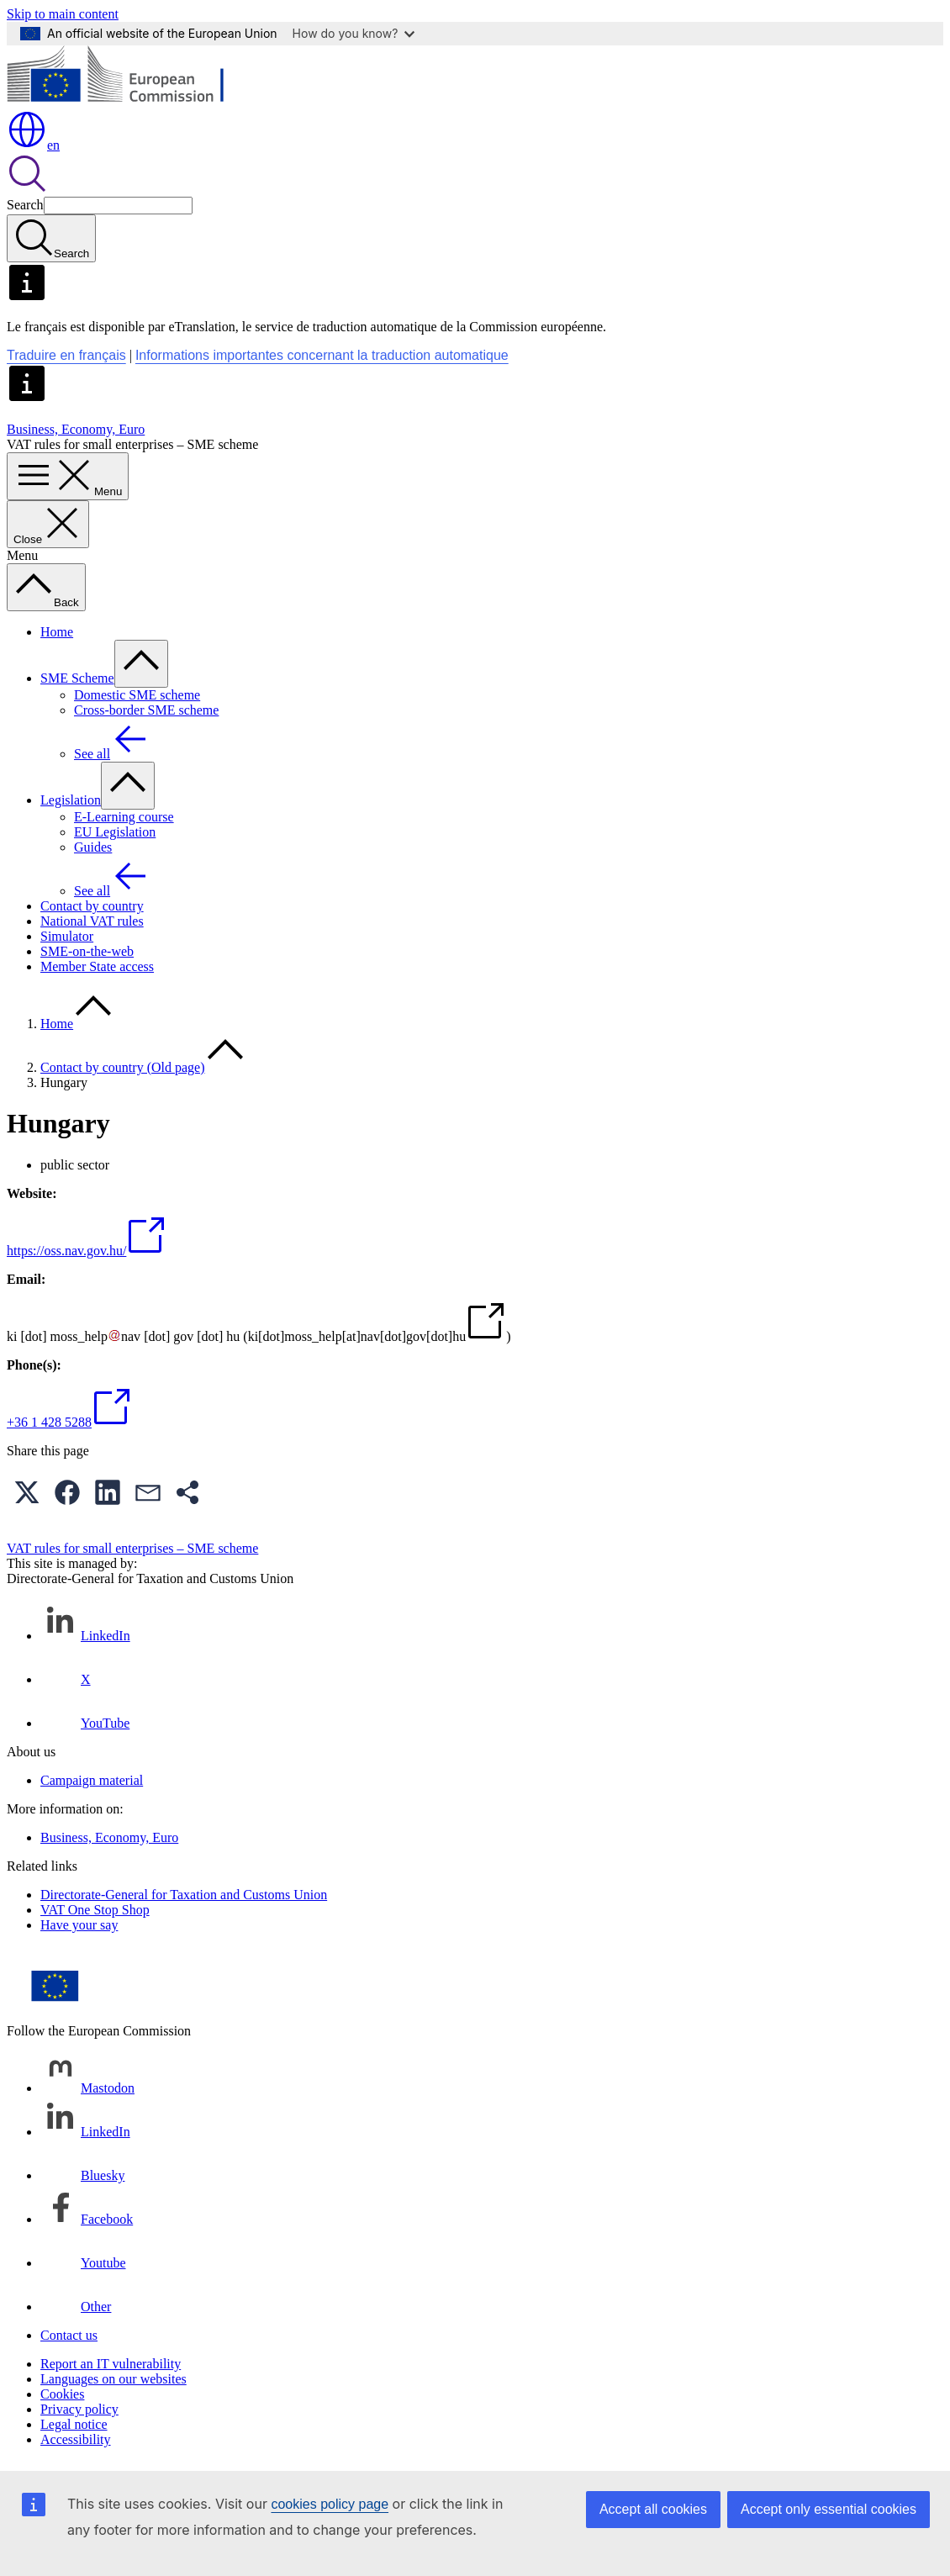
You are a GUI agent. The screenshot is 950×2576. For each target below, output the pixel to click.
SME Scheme (77, 678)
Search (25, 205)
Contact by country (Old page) (122, 1067)
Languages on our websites (113, 2379)
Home (56, 632)
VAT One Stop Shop (95, 1910)
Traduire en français (66, 355)
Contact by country (92, 906)
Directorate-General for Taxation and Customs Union (183, 1894)
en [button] (33, 145)
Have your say (79, 1925)
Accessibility (75, 2439)
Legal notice (74, 2424)
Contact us (69, 2335)
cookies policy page (329, 2504)
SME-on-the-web (87, 951)
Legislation (70, 800)
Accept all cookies (653, 2509)
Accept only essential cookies (828, 2509)
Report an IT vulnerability (110, 2364)
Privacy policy (79, 2409)
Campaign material (91, 1780)
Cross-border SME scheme (146, 710)
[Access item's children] (141, 664)
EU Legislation (115, 832)
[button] (27, 1492)
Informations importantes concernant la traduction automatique (322, 355)
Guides (93, 847)
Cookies (62, 2394)
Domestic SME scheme (137, 695)
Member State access (97, 966)
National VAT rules (92, 921)
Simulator (66, 936)
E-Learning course (124, 817)
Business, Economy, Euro (76, 429)
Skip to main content (63, 14)
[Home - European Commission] (129, 101)
